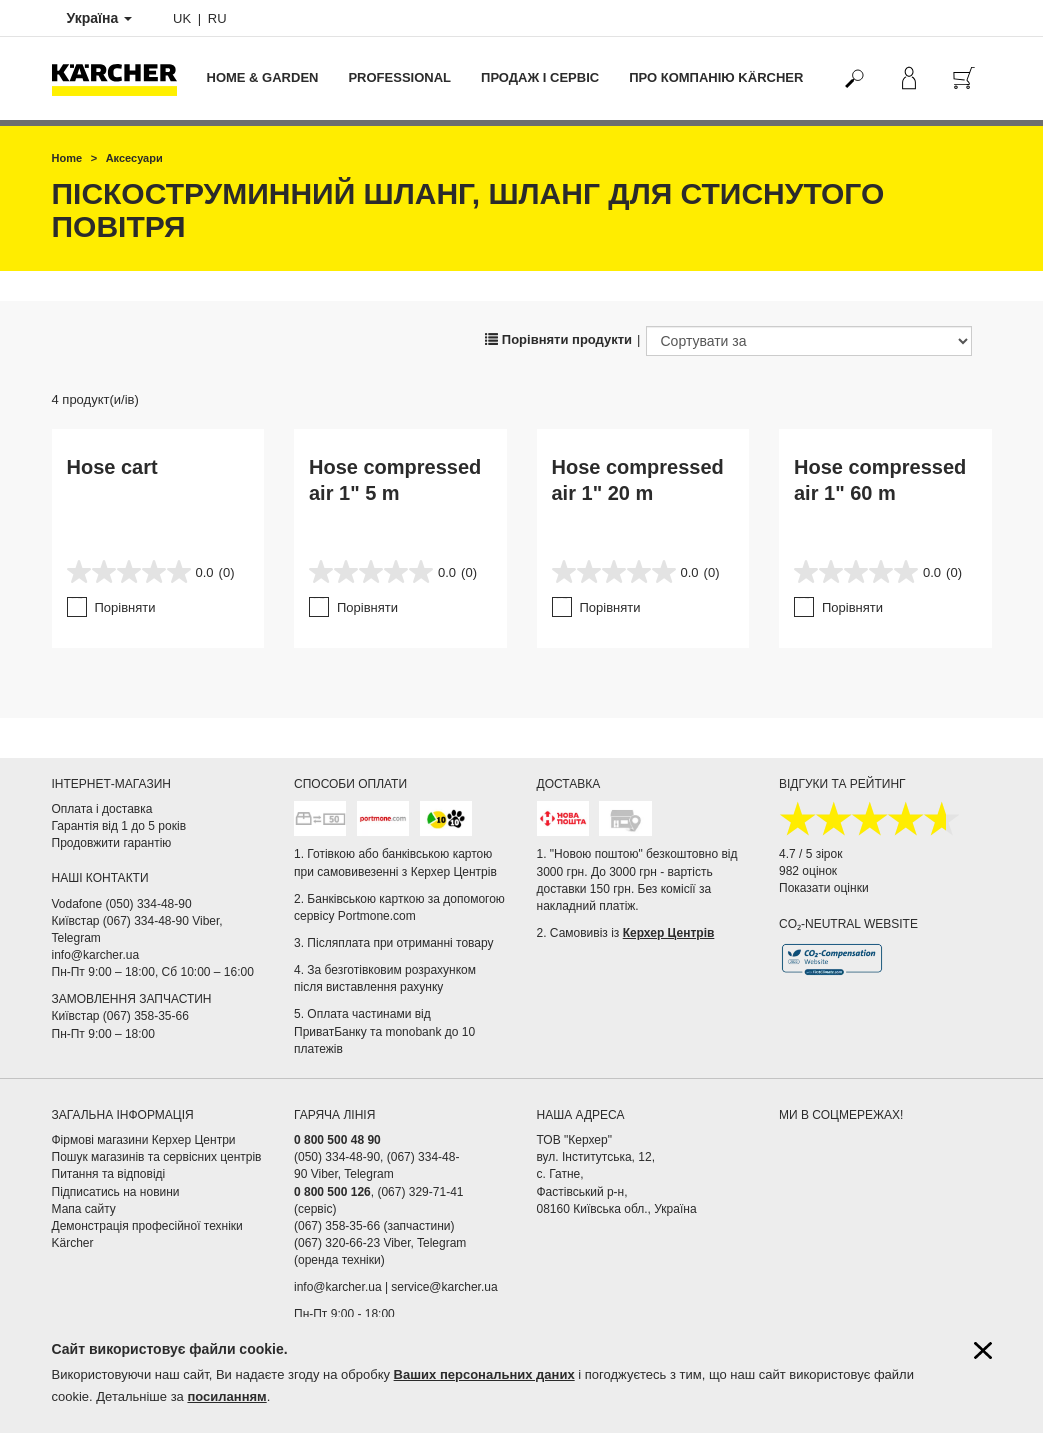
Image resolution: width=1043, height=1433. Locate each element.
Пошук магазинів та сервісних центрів (157, 1157)
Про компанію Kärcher (716, 77)
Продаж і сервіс (540, 77)
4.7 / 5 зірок (810, 854)
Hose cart (112, 467)
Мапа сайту (84, 1209)
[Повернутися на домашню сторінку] (122, 78)
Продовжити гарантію (112, 843)
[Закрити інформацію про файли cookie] (983, 1350)
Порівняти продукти (558, 339)
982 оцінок (808, 871)
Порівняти (125, 607)
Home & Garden (263, 77)
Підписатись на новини (116, 1192)
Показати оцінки (824, 888)
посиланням (226, 1396)
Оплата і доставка (102, 809)
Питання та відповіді (109, 1174)
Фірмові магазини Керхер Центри (144, 1140)
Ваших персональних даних (484, 1374)
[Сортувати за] (809, 341)
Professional (399, 77)
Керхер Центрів (669, 933)
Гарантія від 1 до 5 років (119, 826)
